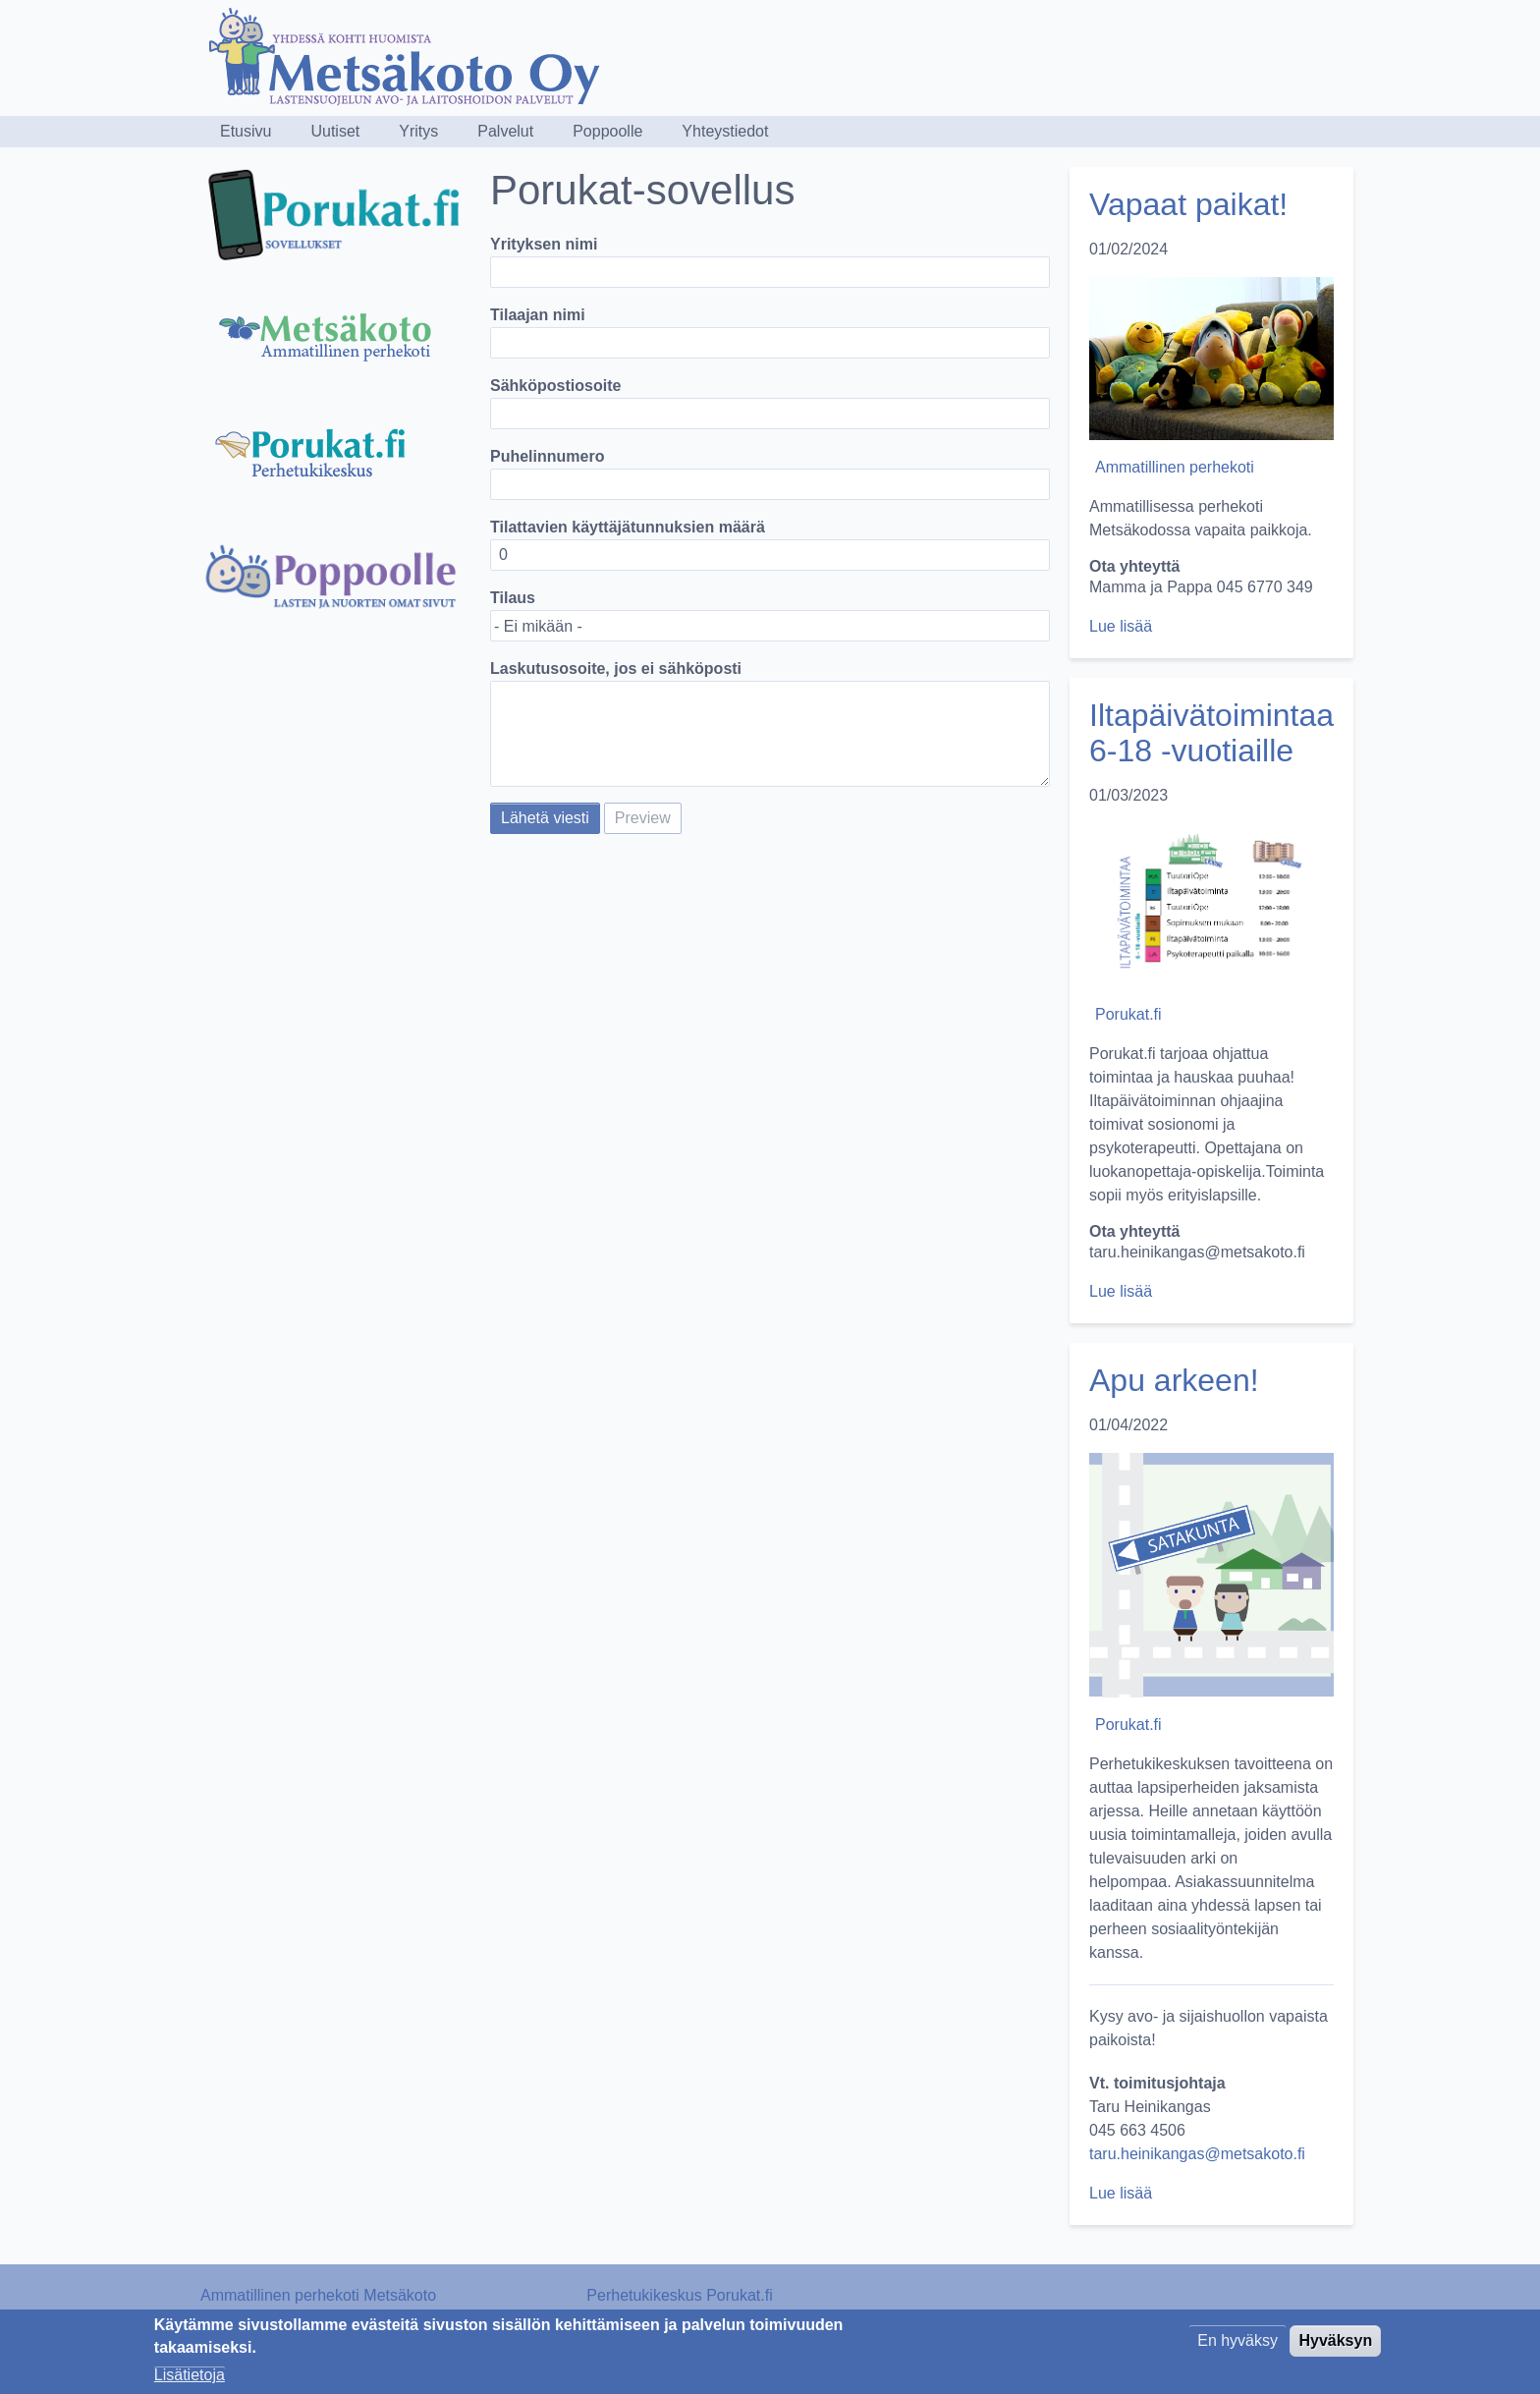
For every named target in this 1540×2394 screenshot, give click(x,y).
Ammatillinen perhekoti (1174, 467)
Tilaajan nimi (537, 314)
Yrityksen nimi (543, 244)
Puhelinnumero (547, 456)
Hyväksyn (1335, 2347)
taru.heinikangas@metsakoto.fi (1197, 2153)
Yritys (418, 131)
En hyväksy (1237, 2347)
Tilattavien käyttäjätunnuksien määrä (627, 527)
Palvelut (505, 131)
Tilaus (512, 597)
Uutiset (334, 131)
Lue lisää (1120, 626)
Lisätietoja (189, 2381)
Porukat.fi (1128, 1014)
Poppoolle (607, 131)
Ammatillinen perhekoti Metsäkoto (318, 2295)
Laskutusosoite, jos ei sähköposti (616, 668)
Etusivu (245, 131)
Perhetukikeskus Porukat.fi (679, 2295)
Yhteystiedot (725, 131)
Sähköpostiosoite (555, 385)
